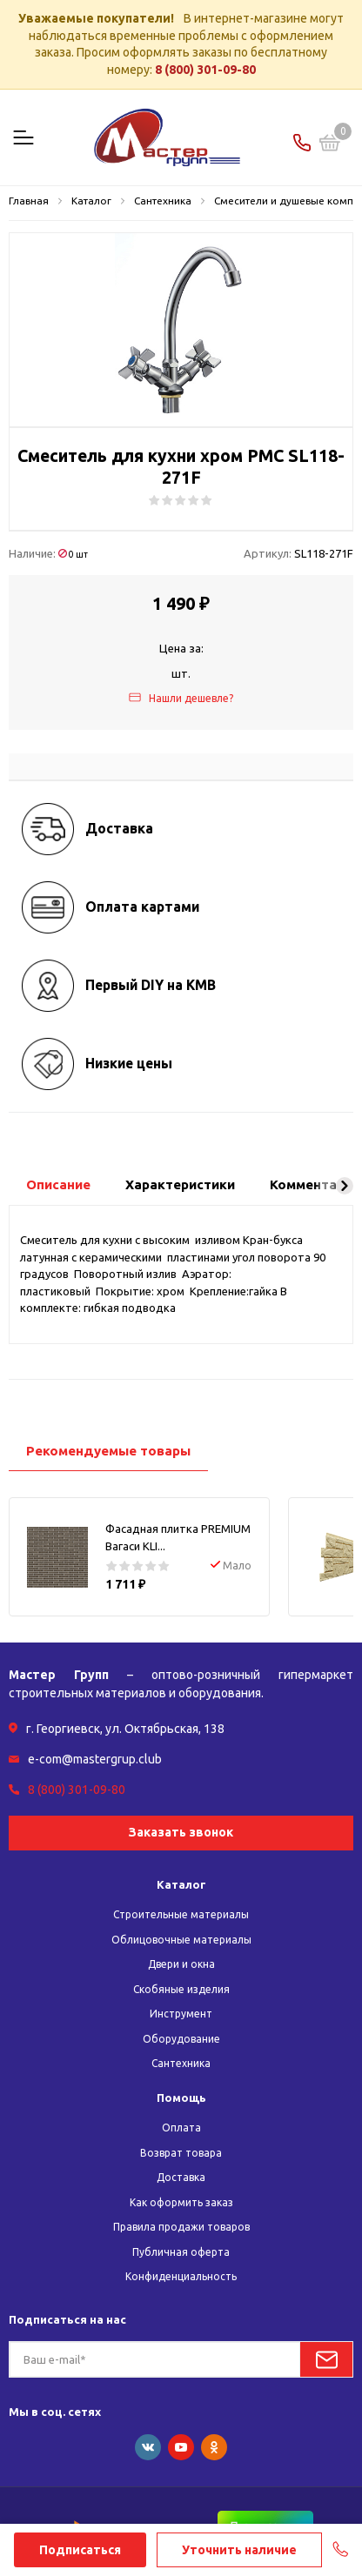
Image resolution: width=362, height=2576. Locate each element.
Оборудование (181, 2038)
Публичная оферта (181, 2252)
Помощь (181, 2097)
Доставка (181, 2177)
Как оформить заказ (181, 2202)
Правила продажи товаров (181, 2226)
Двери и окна (181, 1964)
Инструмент (181, 2013)
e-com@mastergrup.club (95, 1759)
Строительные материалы (181, 1914)
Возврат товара (181, 2152)
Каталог (181, 1884)
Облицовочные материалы (181, 1939)
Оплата (181, 2127)
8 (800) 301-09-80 (205, 70)
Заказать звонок (181, 1832)
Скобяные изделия (181, 1989)
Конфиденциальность (181, 2276)
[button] (344, 1185)
